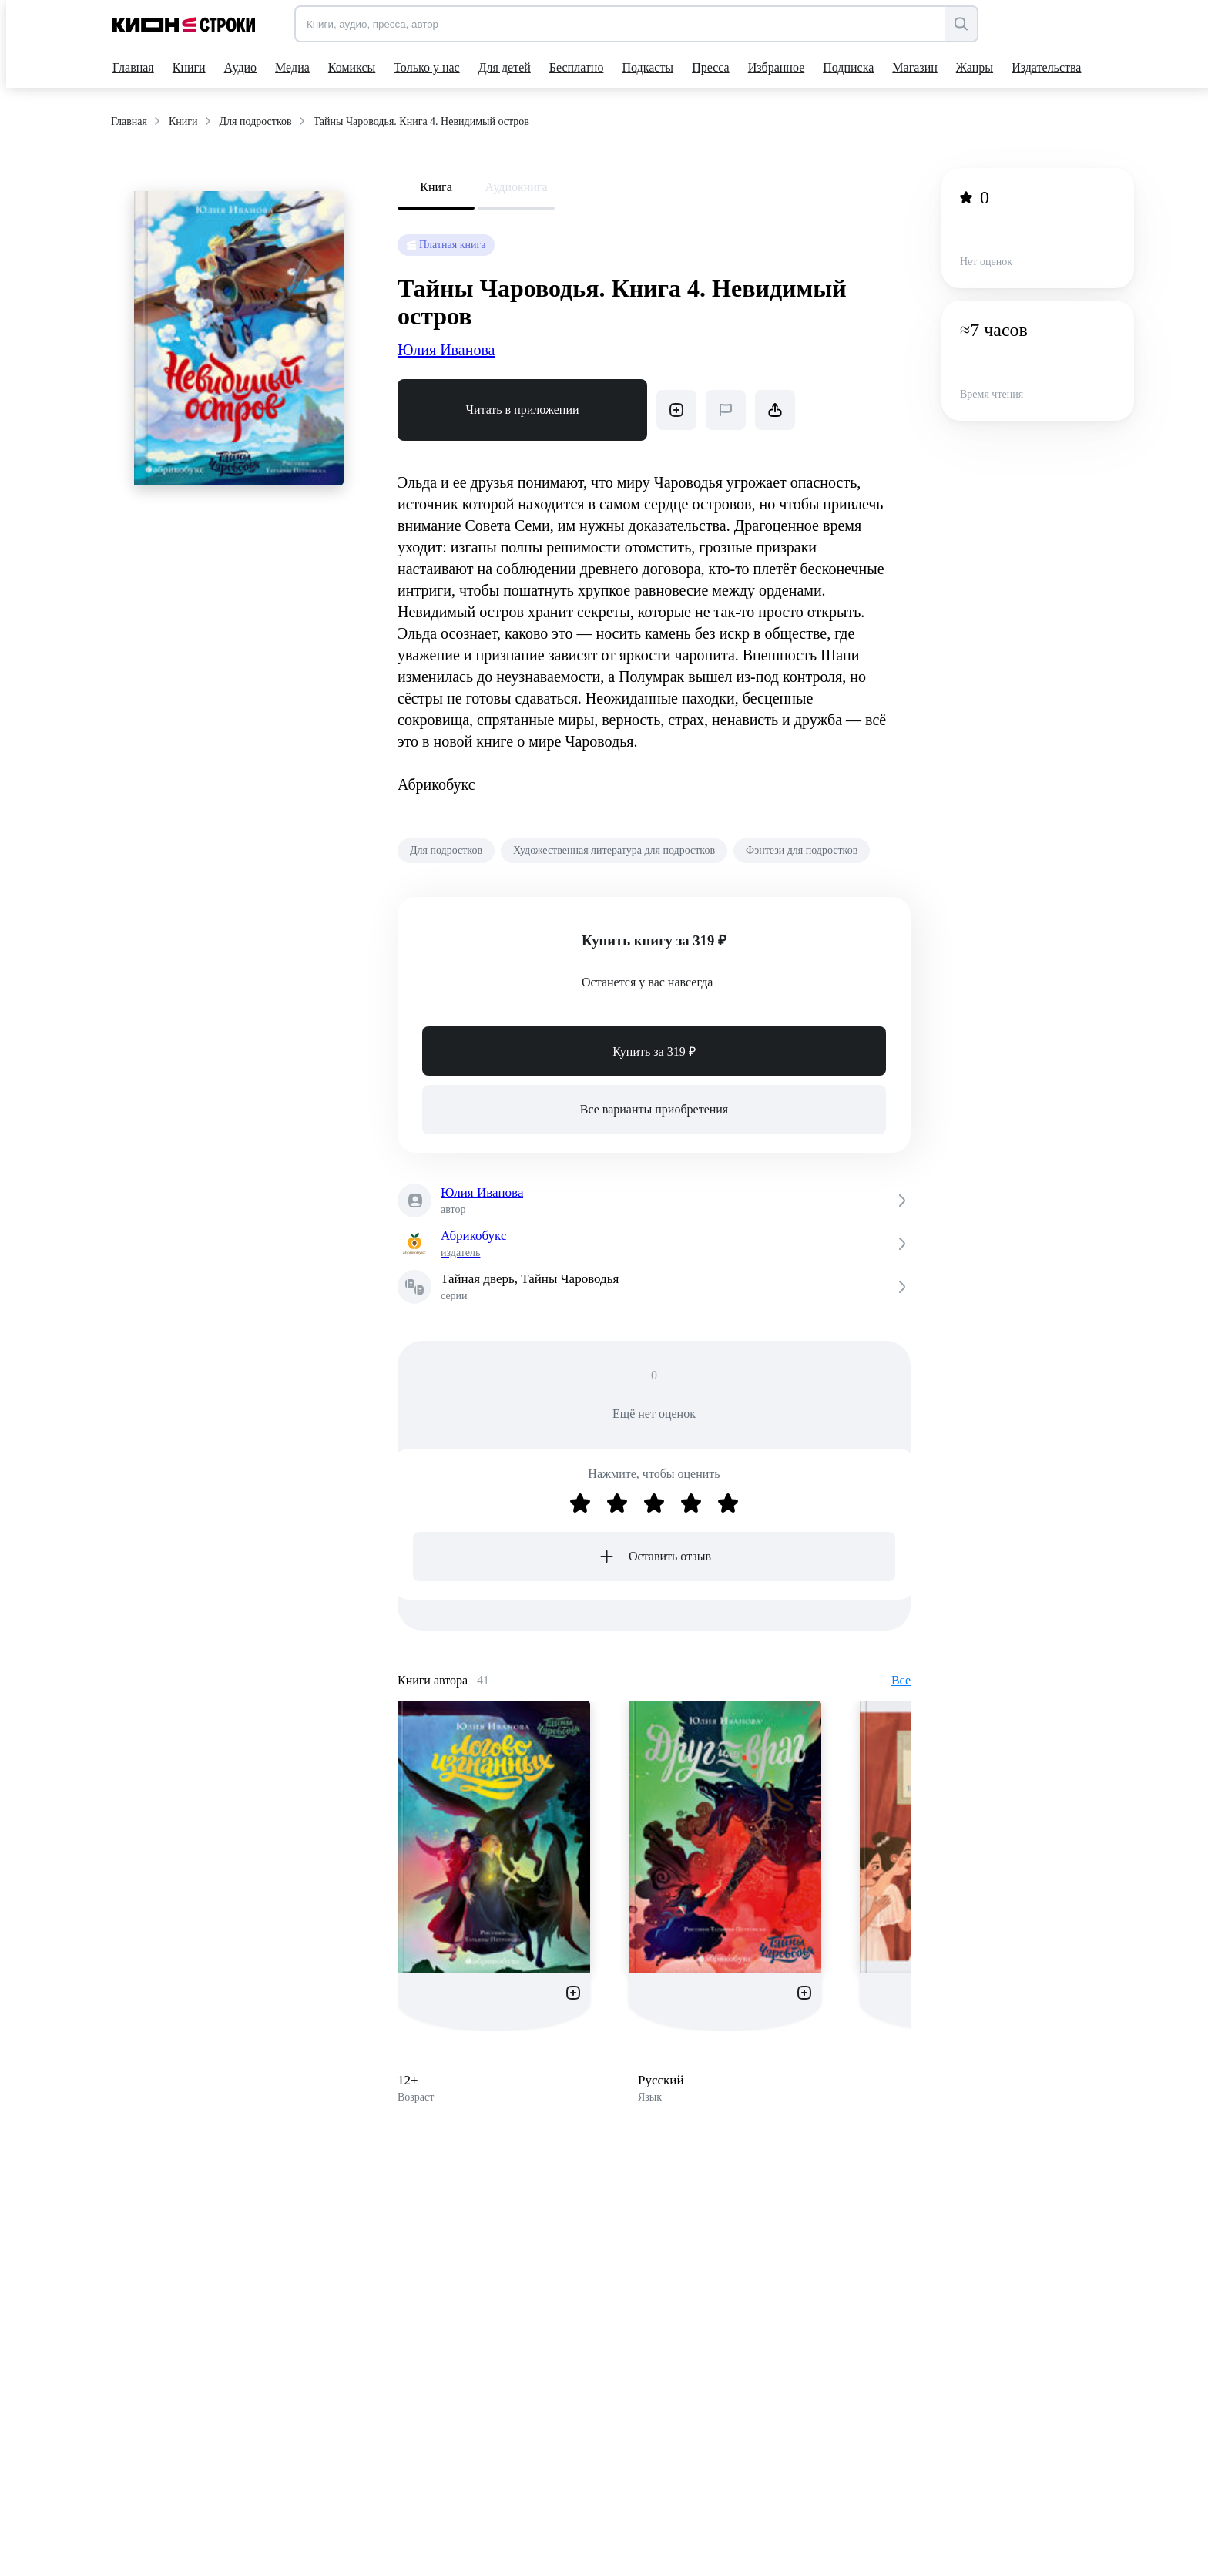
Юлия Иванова (446, 349)
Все (901, 1680)
